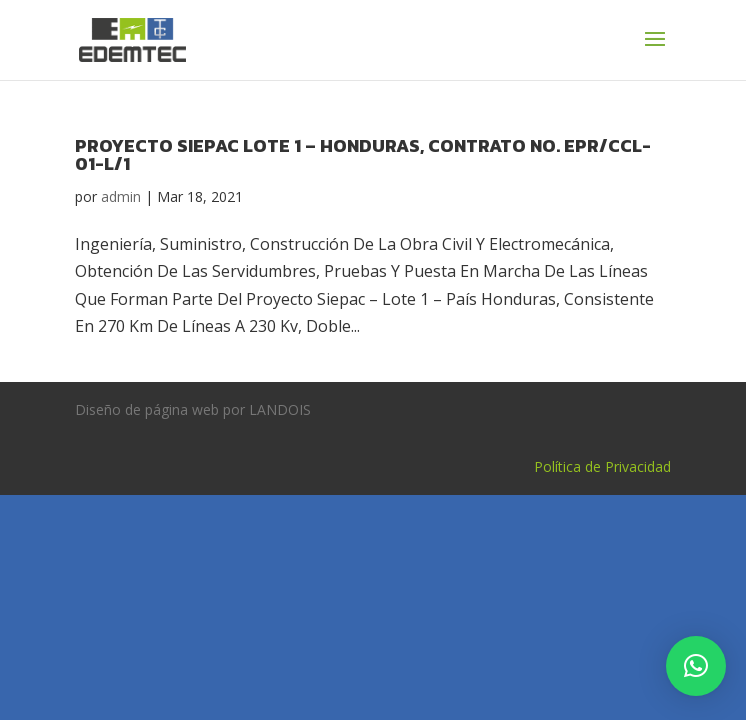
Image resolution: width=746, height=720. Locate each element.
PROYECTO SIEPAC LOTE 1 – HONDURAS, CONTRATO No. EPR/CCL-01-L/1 (363, 154)
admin (121, 196)
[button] (696, 666)
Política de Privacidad (602, 466)
